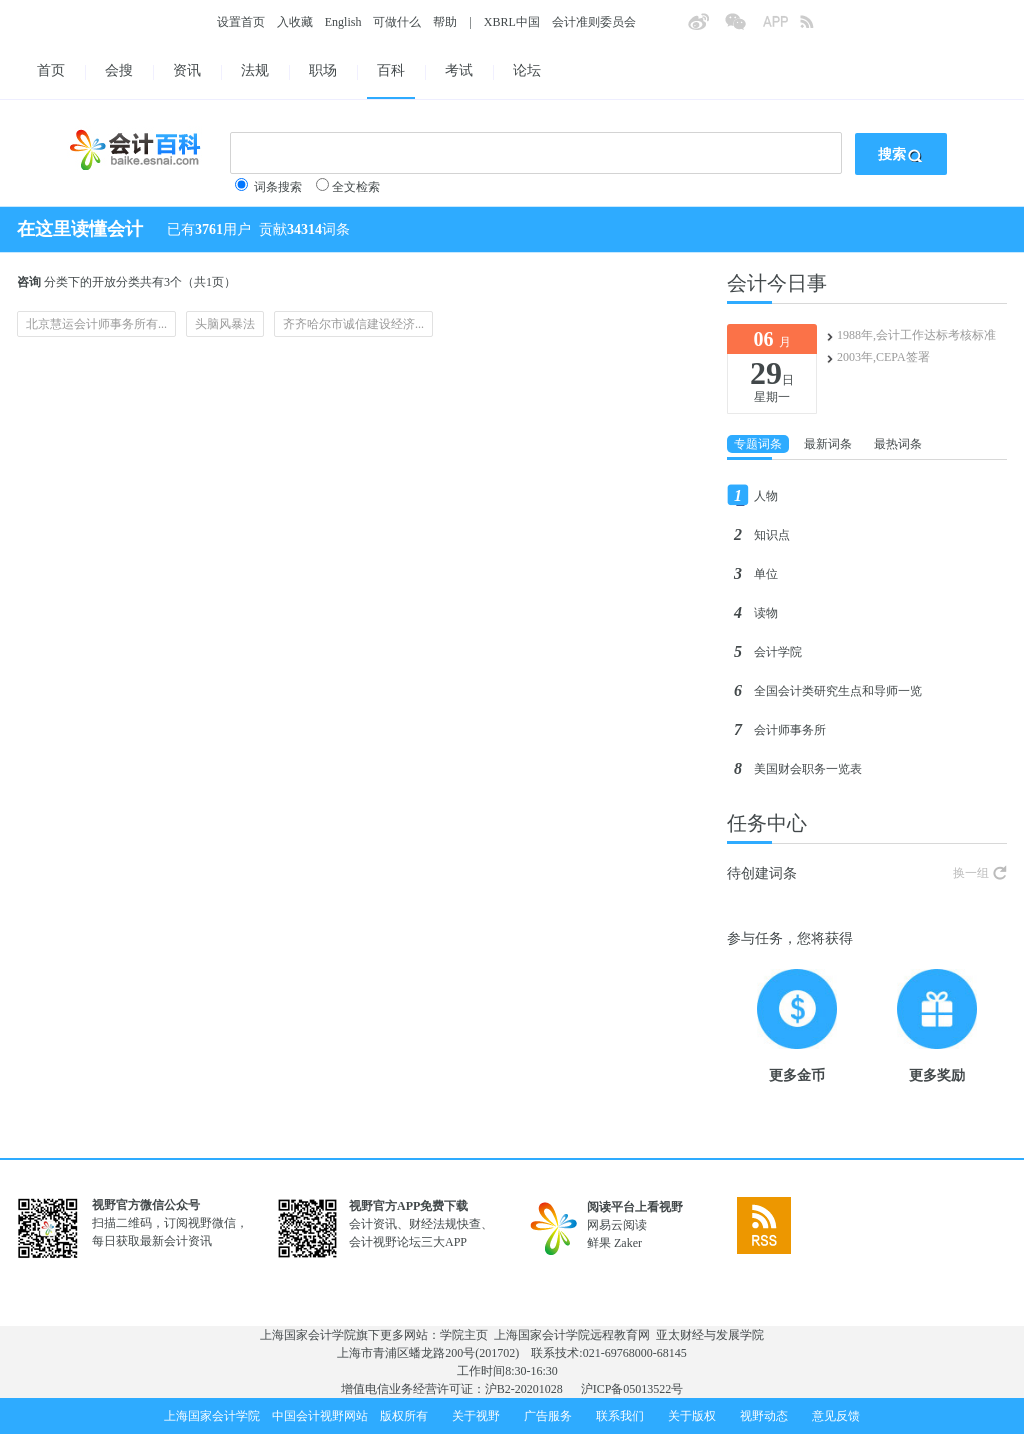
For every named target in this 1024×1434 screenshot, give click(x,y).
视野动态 (764, 1416)
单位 (766, 574)
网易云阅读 (617, 1225)
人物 (766, 496)
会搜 (119, 70)
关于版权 (692, 1416)
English (343, 22)
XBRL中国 (512, 22)
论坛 (527, 70)
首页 (51, 70)
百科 (391, 70)
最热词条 (898, 444)
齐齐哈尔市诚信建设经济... (353, 324)
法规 (255, 70)
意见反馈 (836, 1416)
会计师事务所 (790, 730)
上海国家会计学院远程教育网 (572, 1335)
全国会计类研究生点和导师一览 (838, 691)
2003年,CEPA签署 (883, 357)
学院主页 (464, 1335)
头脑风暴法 (225, 324)
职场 (323, 70)
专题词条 (758, 444)
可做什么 (397, 22)
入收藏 (295, 22)
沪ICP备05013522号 (632, 1389)
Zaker (628, 1243)
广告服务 (548, 1416)
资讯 (187, 70)
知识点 (772, 535)
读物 (766, 613)
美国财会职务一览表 (808, 769)
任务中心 (767, 823)
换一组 (971, 873)
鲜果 (599, 1243)
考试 (459, 70)
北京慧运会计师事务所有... (96, 324)
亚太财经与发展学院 (710, 1335)
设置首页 (241, 22)
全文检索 (356, 187)
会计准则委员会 (594, 22)
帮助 (445, 22)
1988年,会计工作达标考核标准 (916, 335)
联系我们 (620, 1416)
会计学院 (778, 652)
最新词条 (828, 444)
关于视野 (476, 1416)
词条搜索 (278, 187)
